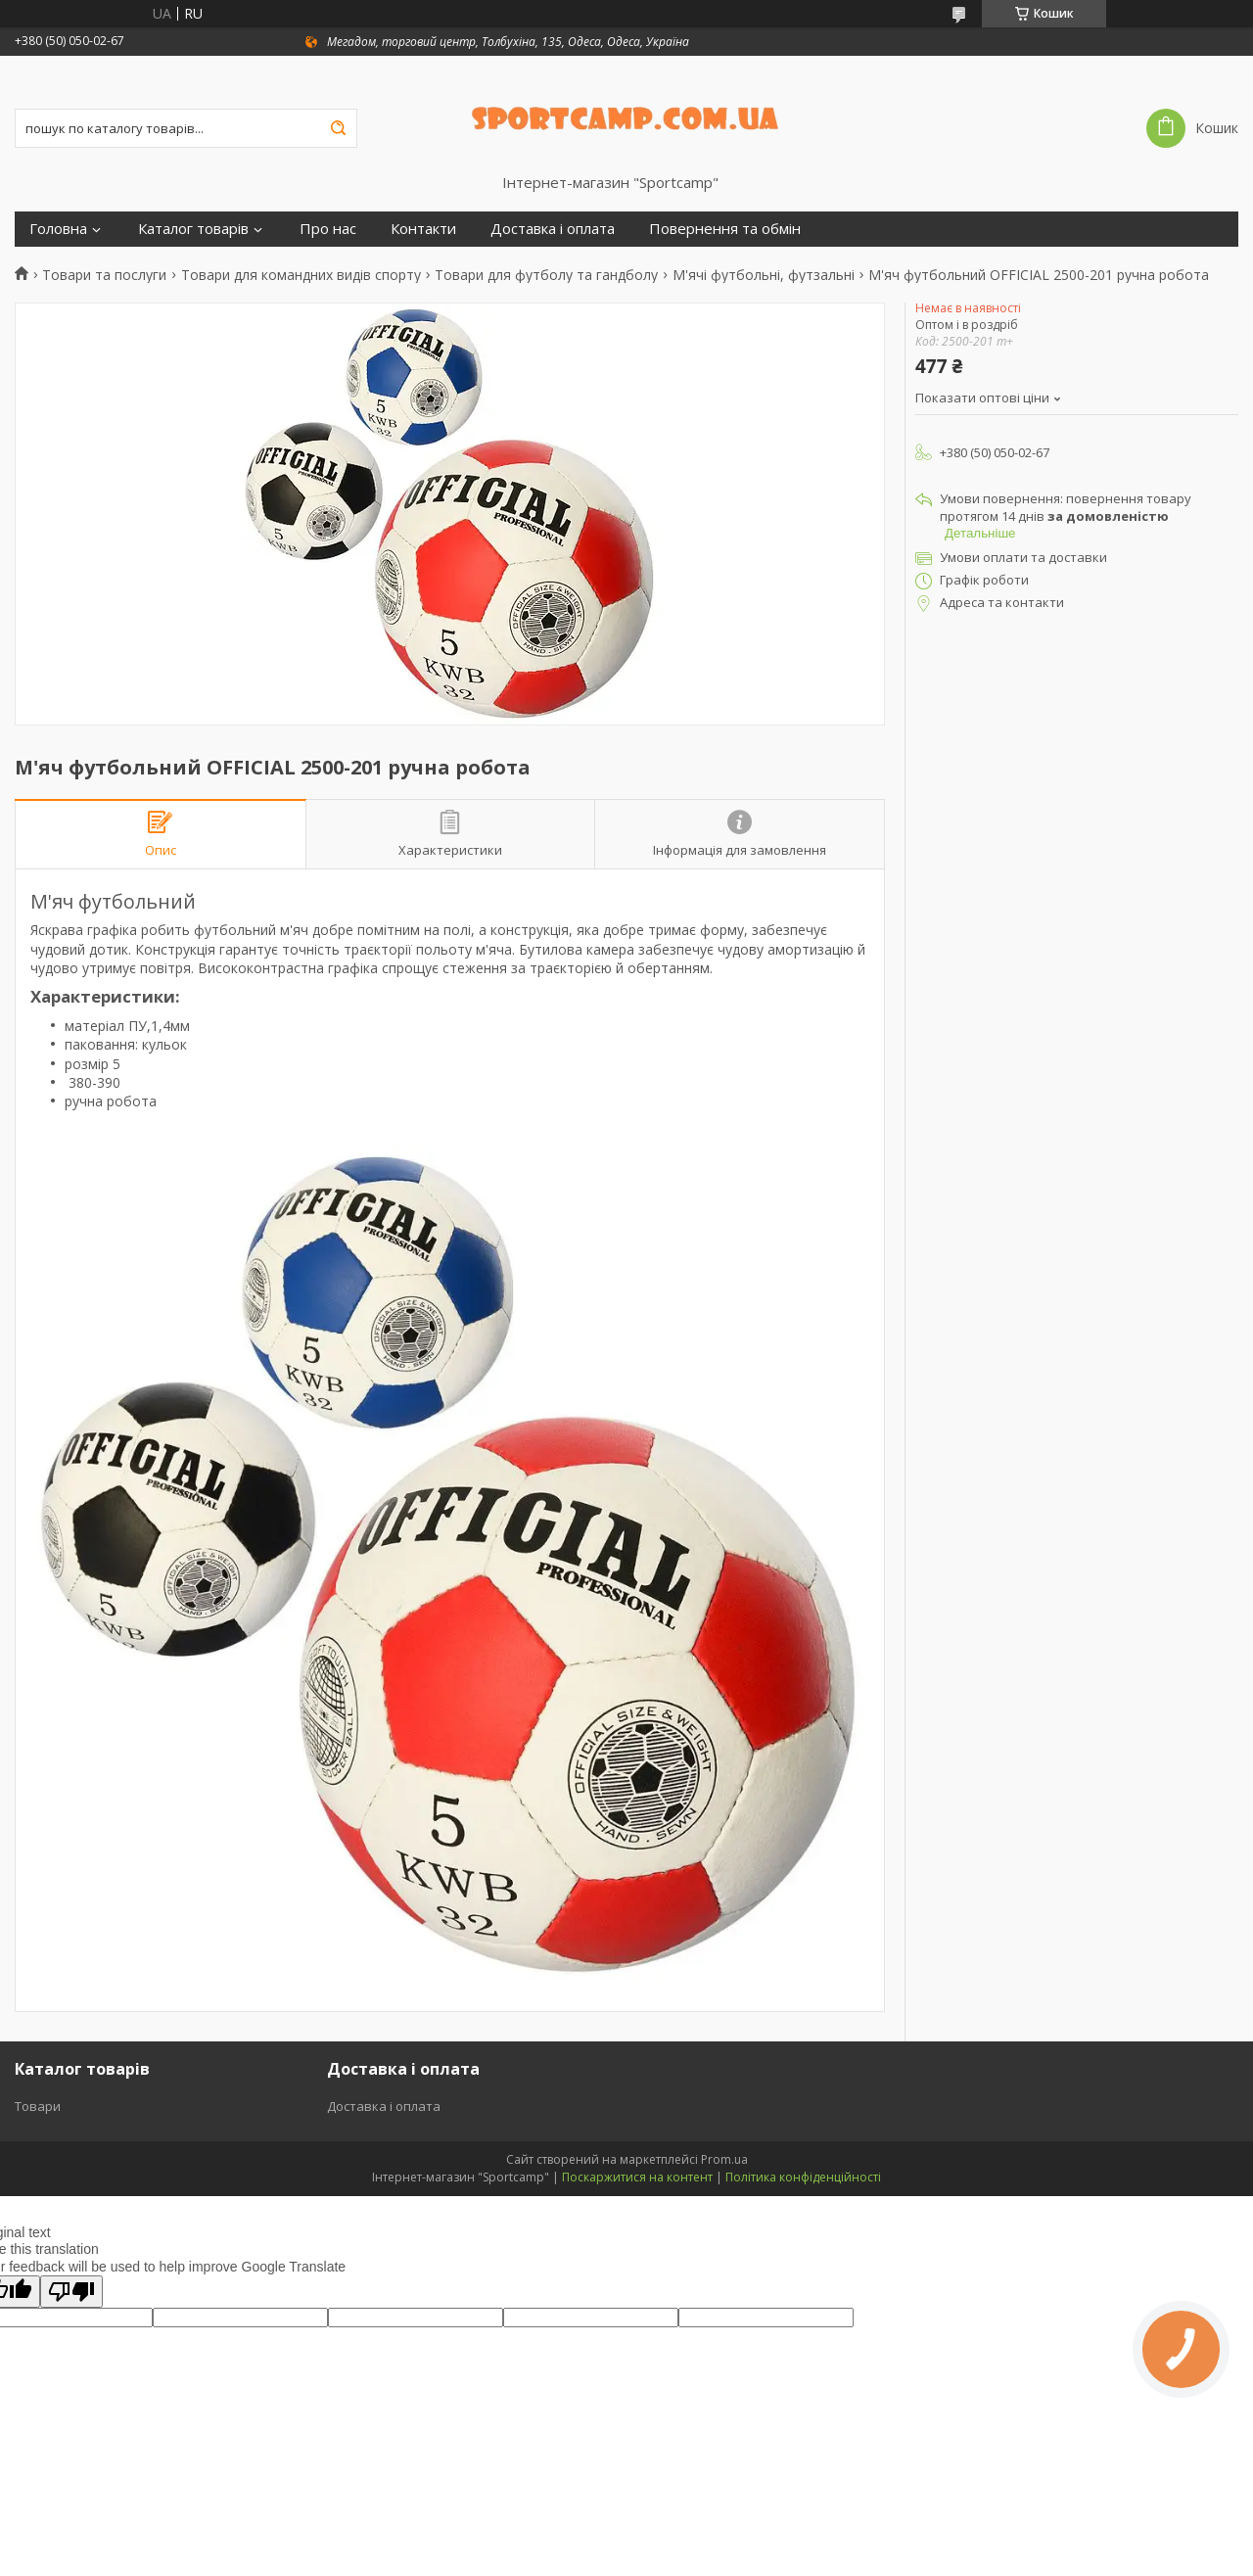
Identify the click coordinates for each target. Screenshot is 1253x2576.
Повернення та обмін (725, 228)
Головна (58, 228)
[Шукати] (337, 128)
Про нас (328, 228)
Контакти (423, 228)
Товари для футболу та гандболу (546, 275)
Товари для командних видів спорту (301, 275)
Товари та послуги (104, 275)
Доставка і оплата (552, 228)
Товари (38, 2106)
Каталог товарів (193, 228)
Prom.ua (724, 2159)
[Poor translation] (71, 2291)
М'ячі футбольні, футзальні (764, 275)
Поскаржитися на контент (637, 2177)
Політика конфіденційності (803, 2177)
